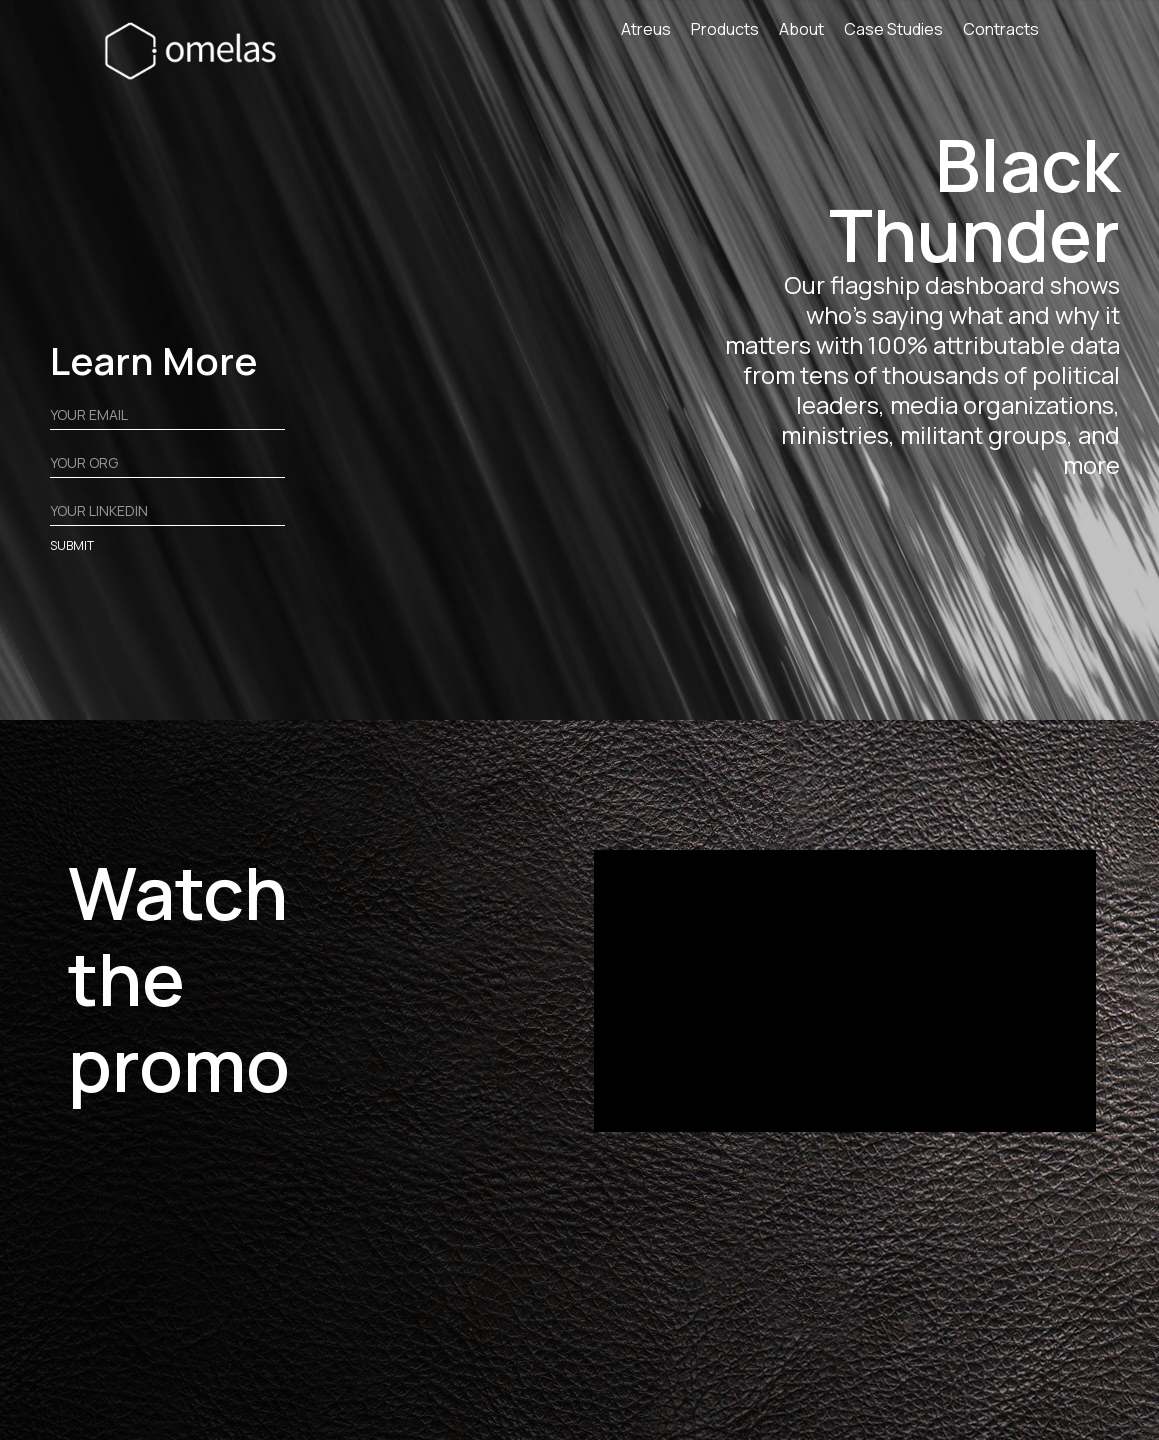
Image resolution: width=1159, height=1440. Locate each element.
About (801, 30)
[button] (735, 34)
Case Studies (893, 30)
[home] (196, 50)
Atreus (646, 30)
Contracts (1001, 30)
